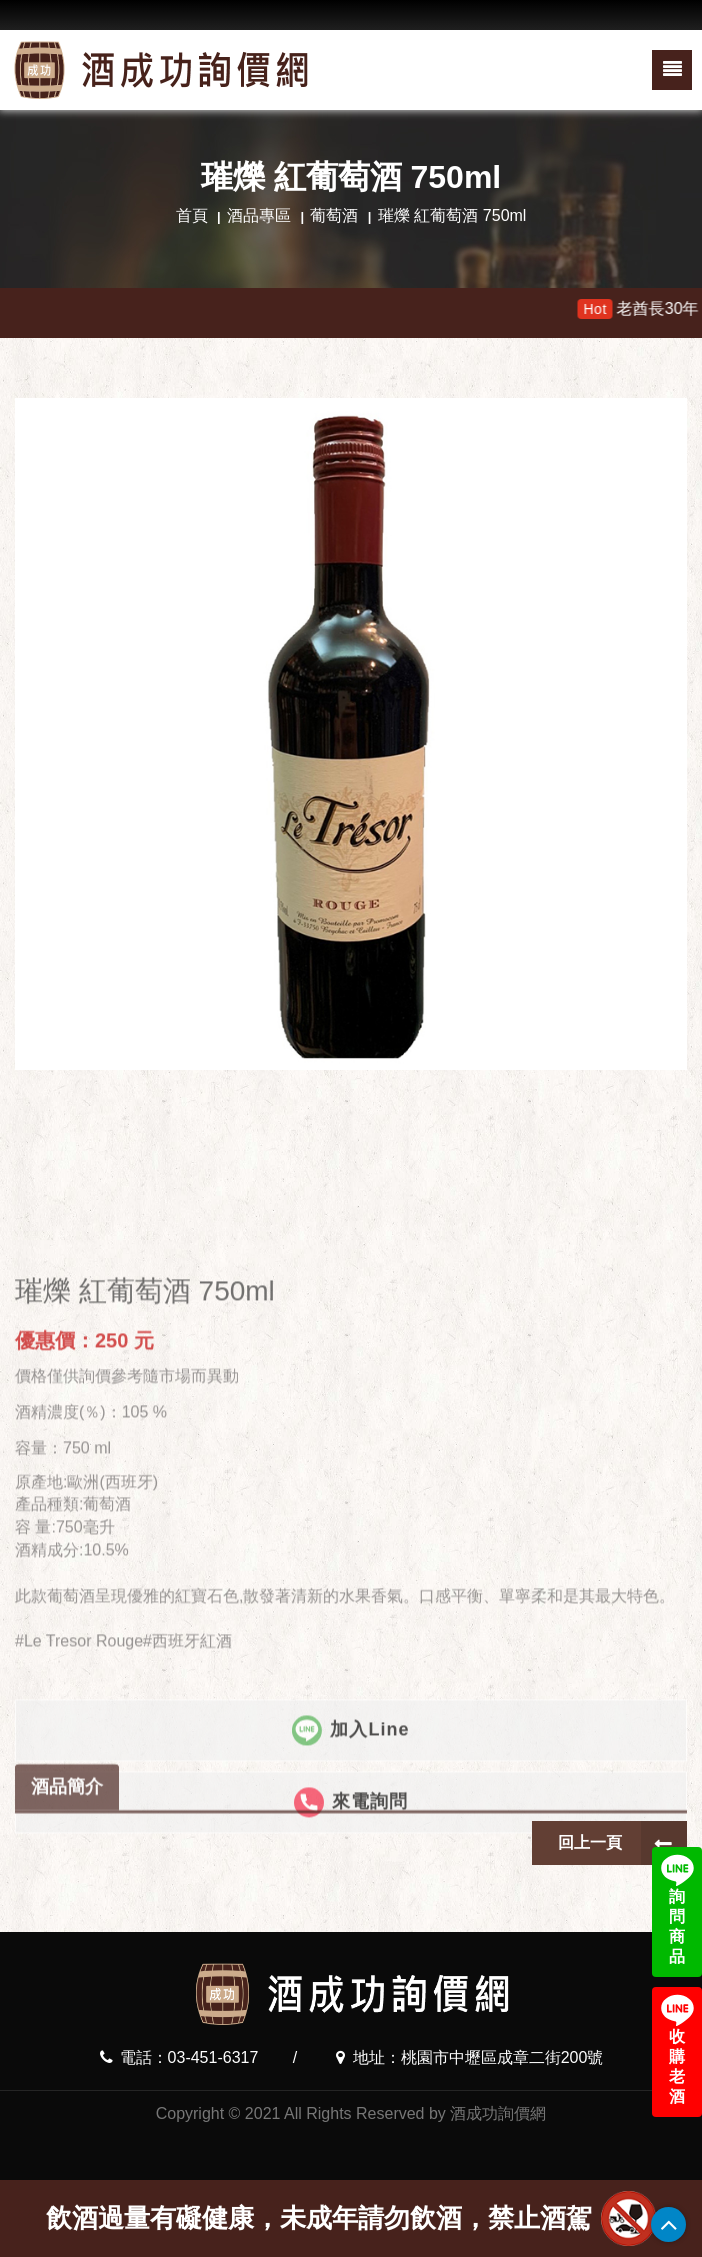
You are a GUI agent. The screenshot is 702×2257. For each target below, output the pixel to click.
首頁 (192, 215)
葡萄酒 (334, 215)
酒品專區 (259, 215)
